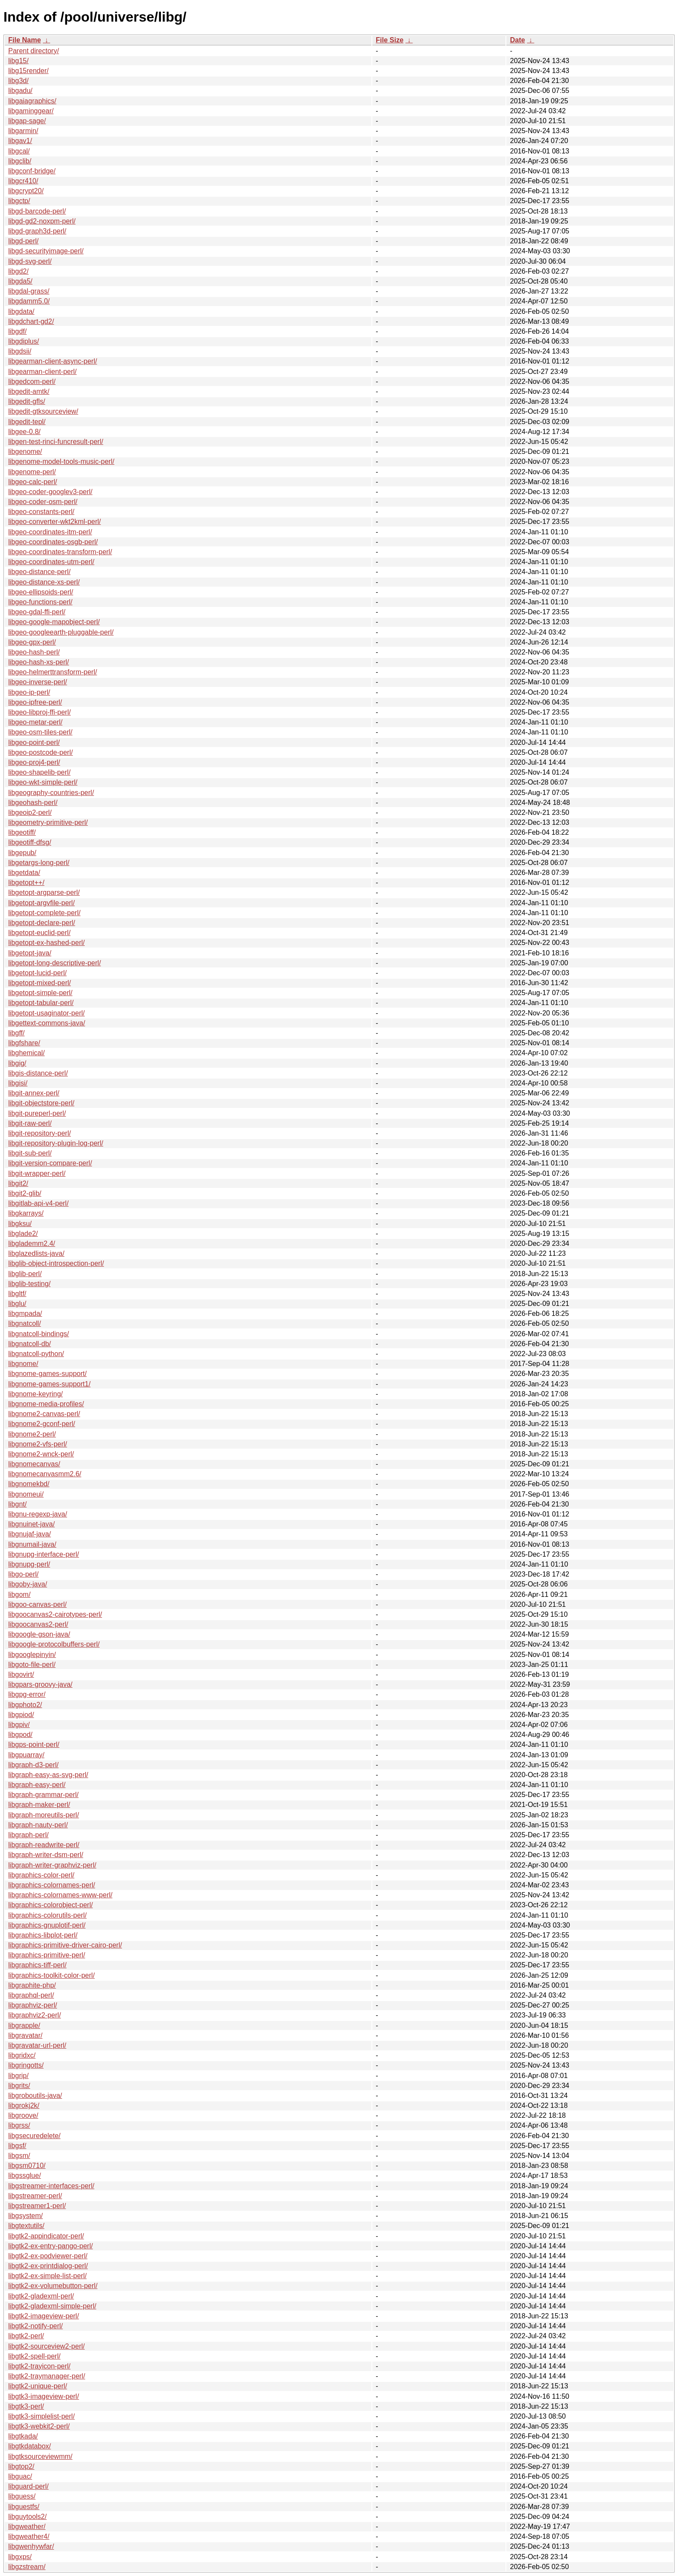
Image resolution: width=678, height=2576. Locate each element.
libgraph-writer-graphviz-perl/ (52, 1865)
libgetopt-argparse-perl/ (44, 892)
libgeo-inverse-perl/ (37, 682)
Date (517, 40)
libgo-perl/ (23, 1574)
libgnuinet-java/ (31, 1524)
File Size (389, 40)
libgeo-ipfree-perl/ (35, 702)
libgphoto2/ (25, 1704)
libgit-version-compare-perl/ (50, 1163)
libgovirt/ (21, 1674)
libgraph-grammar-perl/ (43, 1794)
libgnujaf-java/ (29, 1534)
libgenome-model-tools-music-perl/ (61, 461)
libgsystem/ (25, 2215)
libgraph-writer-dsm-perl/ (45, 1854)
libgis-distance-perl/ (38, 1073)
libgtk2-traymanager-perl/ (46, 2376)
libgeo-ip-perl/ (29, 692)
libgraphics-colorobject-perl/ (50, 1905)
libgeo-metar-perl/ (35, 722)
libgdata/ (21, 311)
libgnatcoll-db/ (29, 1343)
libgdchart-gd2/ (31, 321)
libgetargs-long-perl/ (38, 862)
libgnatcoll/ (24, 1323)
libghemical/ (26, 1053)
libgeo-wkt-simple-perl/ (42, 782)
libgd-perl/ (23, 241)
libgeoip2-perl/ (30, 812)
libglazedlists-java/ (36, 1253)
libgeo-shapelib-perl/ (39, 772)
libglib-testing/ (29, 1283)
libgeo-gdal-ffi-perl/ (36, 612)
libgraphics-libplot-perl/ (42, 1935)
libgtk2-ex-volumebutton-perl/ (52, 2285)
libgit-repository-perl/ (39, 1133)
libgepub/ (22, 852)
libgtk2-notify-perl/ (35, 2326)
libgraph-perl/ (28, 1835)
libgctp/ (19, 200)
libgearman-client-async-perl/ (52, 361)
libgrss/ (19, 2125)
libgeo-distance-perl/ (39, 571)
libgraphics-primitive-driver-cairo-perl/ (65, 1945)
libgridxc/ (21, 2055)
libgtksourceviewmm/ (40, 2456)
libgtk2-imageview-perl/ (43, 2316)
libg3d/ (18, 80)
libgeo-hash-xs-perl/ (38, 662)
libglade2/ (23, 1233)
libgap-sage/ (27, 120)
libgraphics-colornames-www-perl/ (60, 1895)
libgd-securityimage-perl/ (45, 251)
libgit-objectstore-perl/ (41, 1103)
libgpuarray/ (26, 1755)
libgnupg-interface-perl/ (43, 1554)
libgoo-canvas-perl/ (37, 1604)
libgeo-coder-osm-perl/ (42, 501)
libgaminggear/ (31, 111)
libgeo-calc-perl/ (32, 481)
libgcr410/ (23, 181)
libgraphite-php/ (32, 1985)
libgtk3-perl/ (26, 2406)
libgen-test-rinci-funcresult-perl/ (55, 441)
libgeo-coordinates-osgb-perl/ (53, 542)
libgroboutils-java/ (35, 2095)
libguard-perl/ (28, 2486)
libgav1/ (20, 140)
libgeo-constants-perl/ (41, 511)
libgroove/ (23, 2115)
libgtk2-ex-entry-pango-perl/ (50, 2246)
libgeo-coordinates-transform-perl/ (60, 551)
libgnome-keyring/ (35, 1394)
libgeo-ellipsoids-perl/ (40, 592)
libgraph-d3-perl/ (33, 1764)
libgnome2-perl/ (32, 1434)
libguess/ (21, 2496)
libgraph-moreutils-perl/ (43, 1815)
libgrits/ (19, 2085)
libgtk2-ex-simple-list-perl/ (47, 2275)
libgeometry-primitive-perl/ (48, 822)
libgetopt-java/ (29, 953)
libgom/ (19, 1594)
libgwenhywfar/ (31, 2546)
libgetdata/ (24, 872)
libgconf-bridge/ (31, 171)
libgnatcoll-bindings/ (38, 1333)
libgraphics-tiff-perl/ (37, 1965)
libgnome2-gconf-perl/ (41, 1423)
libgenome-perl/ (32, 472)
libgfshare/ (24, 1043)
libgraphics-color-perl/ (41, 1875)
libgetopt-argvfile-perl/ (41, 903)
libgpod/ (20, 1734)
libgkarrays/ (26, 1213)
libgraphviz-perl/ (32, 2005)
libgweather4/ (28, 2536)
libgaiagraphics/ (32, 101)
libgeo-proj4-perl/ (34, 762)
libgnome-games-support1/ (49, 1384)
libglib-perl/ (25, 1273)
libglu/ (17, 1303)
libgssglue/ (24, 2175)
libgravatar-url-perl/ (37, 2045)
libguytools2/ (27, 2516)
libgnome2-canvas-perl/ (44, 1413)
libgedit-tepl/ (26, 421)
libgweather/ (26, 2526)
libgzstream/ (26, 2566)
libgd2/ (18, 271)
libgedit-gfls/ (26, 401)
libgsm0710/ (26, 2165)
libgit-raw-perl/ (29, 1123)
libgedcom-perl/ (31, 381)
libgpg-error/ (26, 1694)
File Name (24, 40)
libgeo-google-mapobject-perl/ (54, 622)
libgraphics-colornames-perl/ (51, 1885)
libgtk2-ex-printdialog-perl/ (48, 2266)
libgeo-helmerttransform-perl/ (52, 672)
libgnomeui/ (26, 1494)
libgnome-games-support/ (47, 1373)
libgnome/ (23, 1363)
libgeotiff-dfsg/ (29, 842)
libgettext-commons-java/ (46, 1023)
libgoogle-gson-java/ (39, 1634)
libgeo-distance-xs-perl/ (44, 582)
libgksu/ (20, 1223)
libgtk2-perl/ (26, 2336)
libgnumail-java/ (32, 1544)
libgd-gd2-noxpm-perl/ (42, 221)
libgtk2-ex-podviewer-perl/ (47, 2256)
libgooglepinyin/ (32, 1654)
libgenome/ (25, 451)
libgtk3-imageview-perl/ (43, 2396)
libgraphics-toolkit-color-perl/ (51, 1975)
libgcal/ (19, 151)
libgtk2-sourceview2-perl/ (46, 2346)
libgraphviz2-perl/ (34, 2015)
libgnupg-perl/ (29, 1564)
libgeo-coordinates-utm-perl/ (51, 561)
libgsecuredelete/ (34, 2135)
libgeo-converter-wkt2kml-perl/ (54, 521)
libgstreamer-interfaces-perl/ (51, 2186)
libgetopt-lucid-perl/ (37, 973)
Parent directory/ (33, 50)
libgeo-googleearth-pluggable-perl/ (61, 632)
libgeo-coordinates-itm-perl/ (50, 532)
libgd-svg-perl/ (29, 261)
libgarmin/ (23, 130)
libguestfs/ (23, 2506)
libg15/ (18, 60)
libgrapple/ (24, 2025)
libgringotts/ (26, 2065)
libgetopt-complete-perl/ (44, 912)
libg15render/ (28, 70)
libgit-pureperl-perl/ (37, 1113)
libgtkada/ (23, 2436)
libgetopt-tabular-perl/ (41, 1002)
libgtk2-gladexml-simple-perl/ (52, 2306)
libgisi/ (17, 1083)
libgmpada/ (25, 1313)
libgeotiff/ (22, 832)
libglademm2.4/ (31, 1243)
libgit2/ (18, 1183)
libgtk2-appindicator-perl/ (46, 2236)
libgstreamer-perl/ (35, 2195)
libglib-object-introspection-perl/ (56, 1263)
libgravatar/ (25, 2035)
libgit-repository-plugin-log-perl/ (55, 1143)
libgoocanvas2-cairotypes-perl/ (55, 1614)
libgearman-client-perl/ (42, 371)
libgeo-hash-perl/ (34, 652)
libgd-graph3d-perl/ (37, 231)
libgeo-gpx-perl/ (32, 642)
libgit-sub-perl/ (29, 1153)
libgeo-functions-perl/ (40, 602)
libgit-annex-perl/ (33, 1093)
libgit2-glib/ (24, 1193)
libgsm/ (19, 2155)
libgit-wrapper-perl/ (37, 1173)
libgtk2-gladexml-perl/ (41, 2296)
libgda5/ (20, 281)
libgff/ (16, 1033)
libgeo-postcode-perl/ (40, 752)
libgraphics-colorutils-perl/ (47, 1915)
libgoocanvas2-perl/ (38, 1624)
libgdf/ (17, 331)
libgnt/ (17, 1504)
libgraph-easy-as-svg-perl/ (48, 1774)
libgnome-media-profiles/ (46, 1404)
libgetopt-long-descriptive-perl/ (54, 963)
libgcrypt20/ (26, 191)
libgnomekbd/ (28, 1484)
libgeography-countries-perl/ (51, 792)
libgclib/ (19, 161)
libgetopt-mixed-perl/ (39, 982)
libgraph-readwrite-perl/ (44, 1844)
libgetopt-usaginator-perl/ (46, 1013)
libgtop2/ (21, 2466)
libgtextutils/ (26, 2225)
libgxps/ (20, 2556)
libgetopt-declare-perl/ (41, 922)
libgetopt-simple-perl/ (40, 992)
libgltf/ (17, 1293)
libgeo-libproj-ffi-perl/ (39, 712)
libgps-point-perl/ (33, 1744)
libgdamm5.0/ (29, 301)
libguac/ (20, 2476)
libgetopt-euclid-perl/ (39, 932)
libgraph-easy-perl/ (37, 1784)
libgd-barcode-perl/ (37, 211)
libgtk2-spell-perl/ (34, 2356)
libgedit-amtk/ (28, 391)
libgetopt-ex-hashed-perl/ (46, 942)
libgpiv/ (19, 1724)
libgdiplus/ (23, 341)
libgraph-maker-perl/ (39, 1804)
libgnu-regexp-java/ (37, 1514)
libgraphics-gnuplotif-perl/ (47, 1925)
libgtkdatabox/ (29, 2446)
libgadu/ (20, 90)
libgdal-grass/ (28, 291)
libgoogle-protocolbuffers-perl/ (53, 1644)
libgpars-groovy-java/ (40, 1684)
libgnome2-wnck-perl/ (41, 1454)
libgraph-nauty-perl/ (38, 1825)
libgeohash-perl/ (33, 802)
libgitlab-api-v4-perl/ (38, 1203)
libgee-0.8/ (24, 431)
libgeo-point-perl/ (34, 742)
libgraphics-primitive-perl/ (46, 1955)
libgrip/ (18, 2075)
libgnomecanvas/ (34, 1464)
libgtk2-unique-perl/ (37, 2386)
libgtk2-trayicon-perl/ (39, 2366)
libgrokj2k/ (23, 2105)
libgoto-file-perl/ (31, 1664)
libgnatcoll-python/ (36, 1353)
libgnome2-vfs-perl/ (37, 1444)
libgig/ (17, 1063)
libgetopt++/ (26, 882)
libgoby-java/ (27, 1584)
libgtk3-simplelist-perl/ (41, 2416)
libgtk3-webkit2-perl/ (39, 2426)
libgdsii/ (19, 351)
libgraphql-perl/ (31, 1995)
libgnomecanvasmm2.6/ (44, 1474)
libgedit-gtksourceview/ (43, 411)
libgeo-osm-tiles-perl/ (40, 732)
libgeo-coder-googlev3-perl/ (50, 491)
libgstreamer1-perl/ (37, 2205)
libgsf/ (17, 2145)
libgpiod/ (21, 1714)
